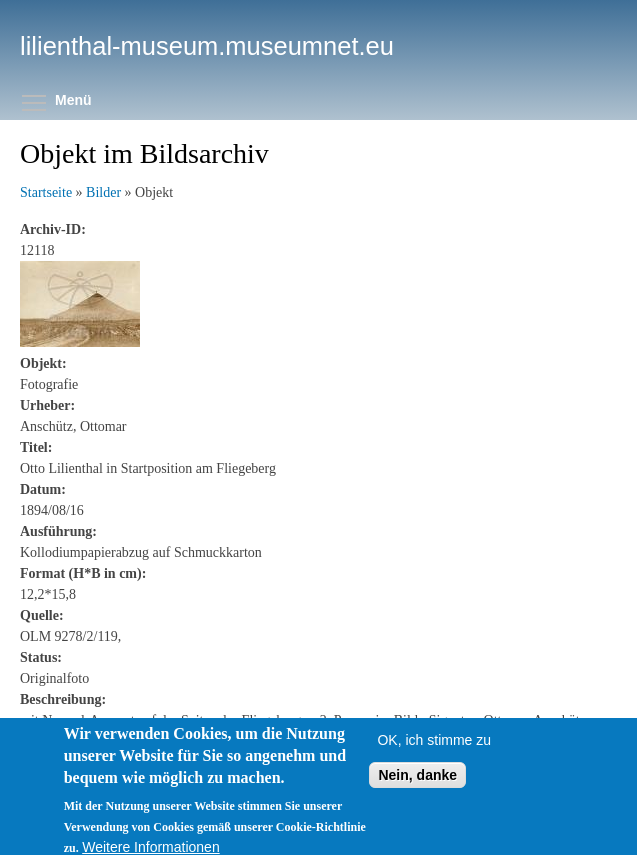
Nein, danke (417, 789)
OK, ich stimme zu (434, 754)
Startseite (46, 192)
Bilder (103, 192)
